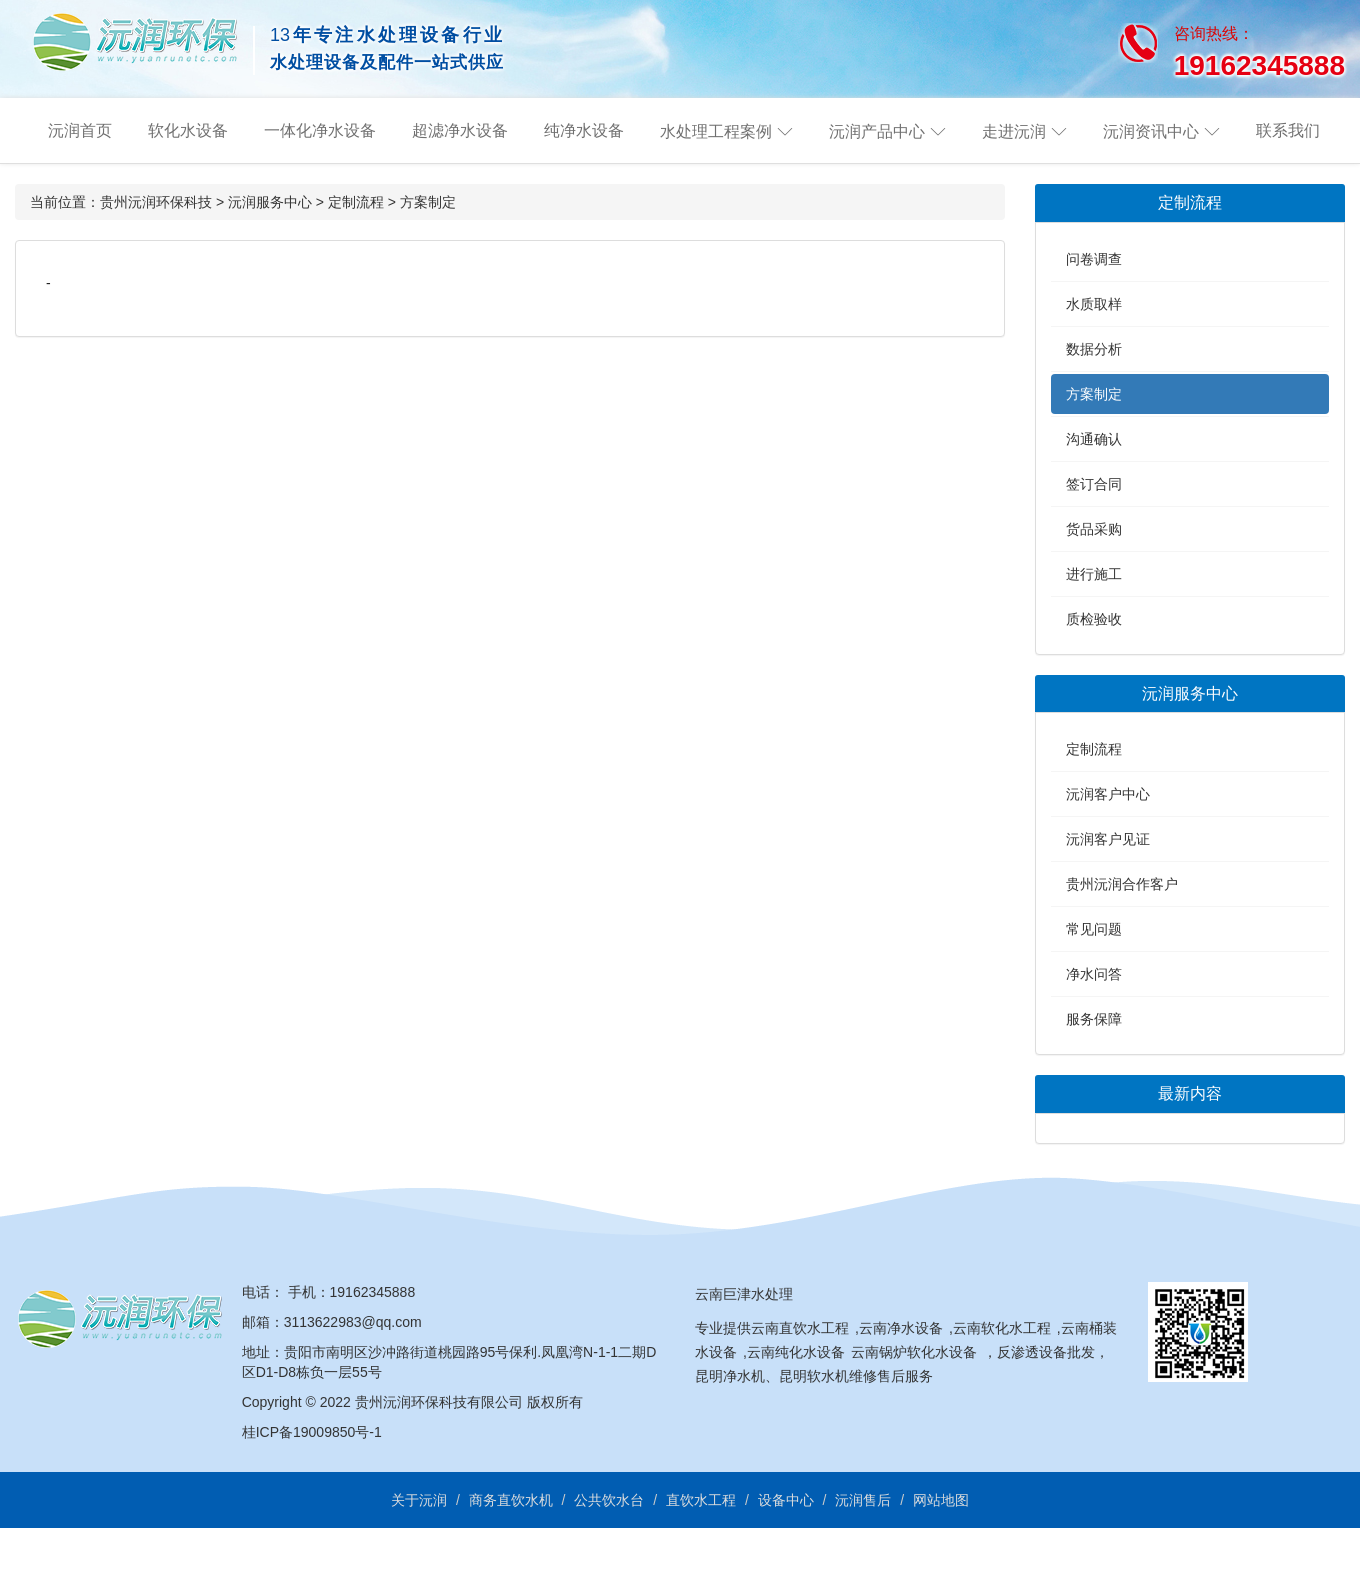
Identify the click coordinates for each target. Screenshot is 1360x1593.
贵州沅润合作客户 (1122, 884)
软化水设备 (188, 130)
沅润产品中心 (877, 131)
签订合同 (1094, 484)
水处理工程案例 (716, 131)
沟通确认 (1094, 439)
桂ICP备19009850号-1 (312, 1432)
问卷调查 (1094, 259)
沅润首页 (80, 130)
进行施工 (1094, 574)
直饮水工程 (701, 1500)
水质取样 (1094, 304)
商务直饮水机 (511, 1500)
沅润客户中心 (1108, 794)
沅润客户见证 (1108, 839)
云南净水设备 (901, 1328)
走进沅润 (1014, 131)
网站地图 (941, 1500)
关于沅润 (419, 1500)
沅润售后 (863, 1500)
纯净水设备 (584, 130)
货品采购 (1094, 529)
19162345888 (373, 1292)
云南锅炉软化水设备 (914, 1352)
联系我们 (1288, 130)
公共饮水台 (609, 1500)
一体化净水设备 (320, 130)
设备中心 (786, 1500)
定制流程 (356, 202)
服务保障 (1094, 1019)
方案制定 (428, 202)
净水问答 (1094, 974)
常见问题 (1094, 929)
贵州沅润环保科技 (156, 202)
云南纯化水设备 (796, 1352)
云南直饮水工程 (800, 1328)
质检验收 (1094, 619)
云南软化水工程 (1002, 1328)
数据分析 (1094, 349)
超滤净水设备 (460, 130)
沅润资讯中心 (1151, 131)
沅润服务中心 (270, 202)
